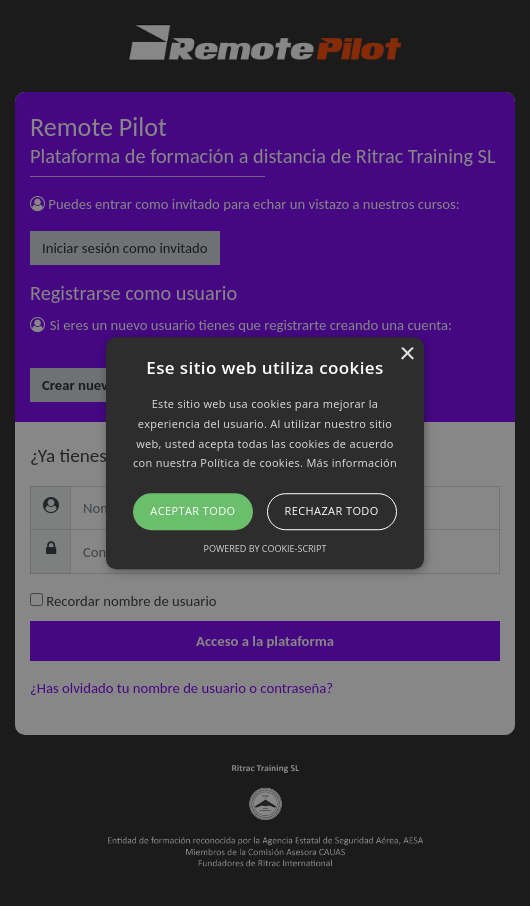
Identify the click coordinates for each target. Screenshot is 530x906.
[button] (265, 453)
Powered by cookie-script (265, 548)
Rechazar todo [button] (332, 510)
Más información (351, 463)
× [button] (406, 354)
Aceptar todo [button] (192, 510)
